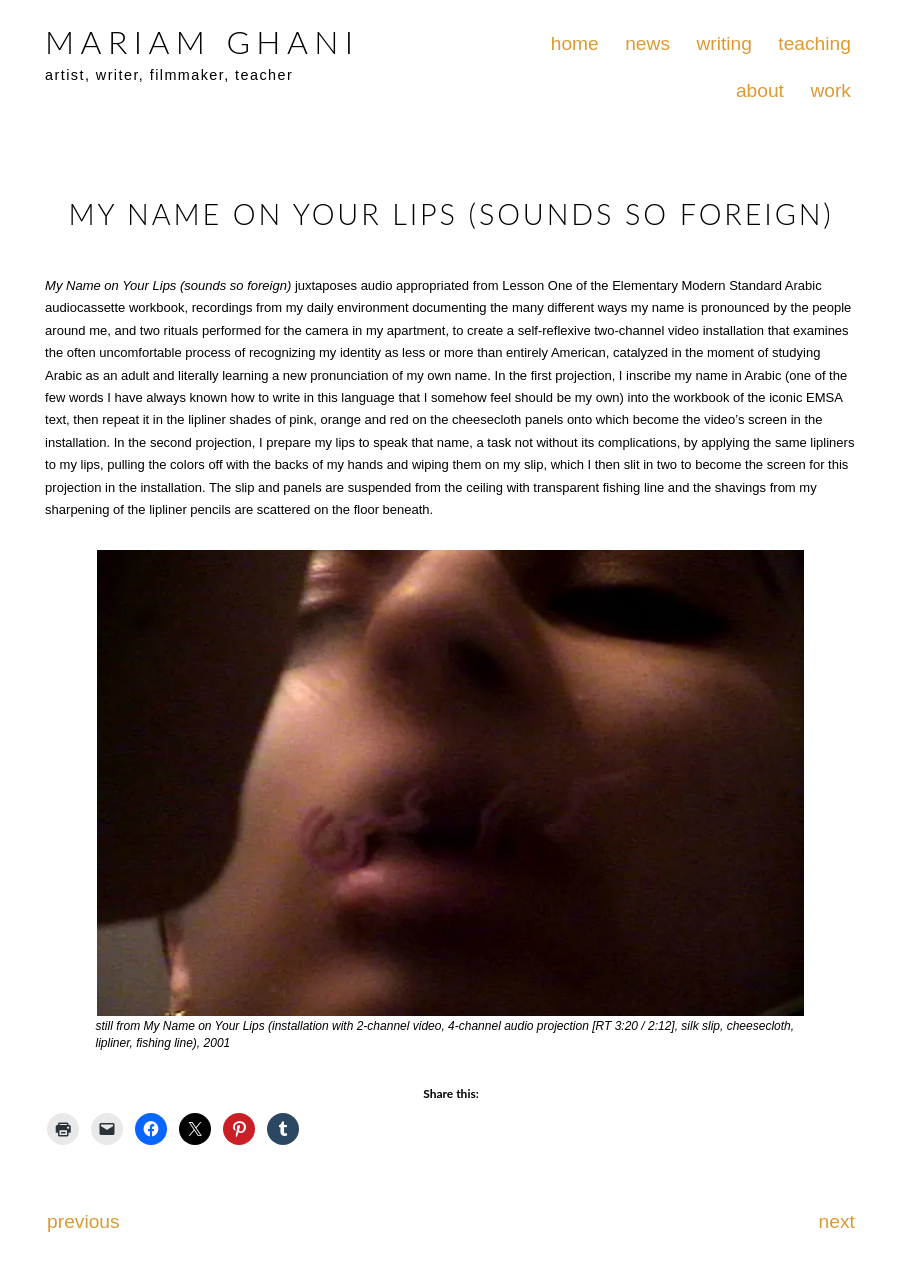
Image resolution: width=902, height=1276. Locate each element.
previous (83, 1221)
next (837, 1221)
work (830, 90)
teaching (814, 43)
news (647, 43)
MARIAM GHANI (202, 41)
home (575, 43)
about (760, 90)
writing (723, 43)
